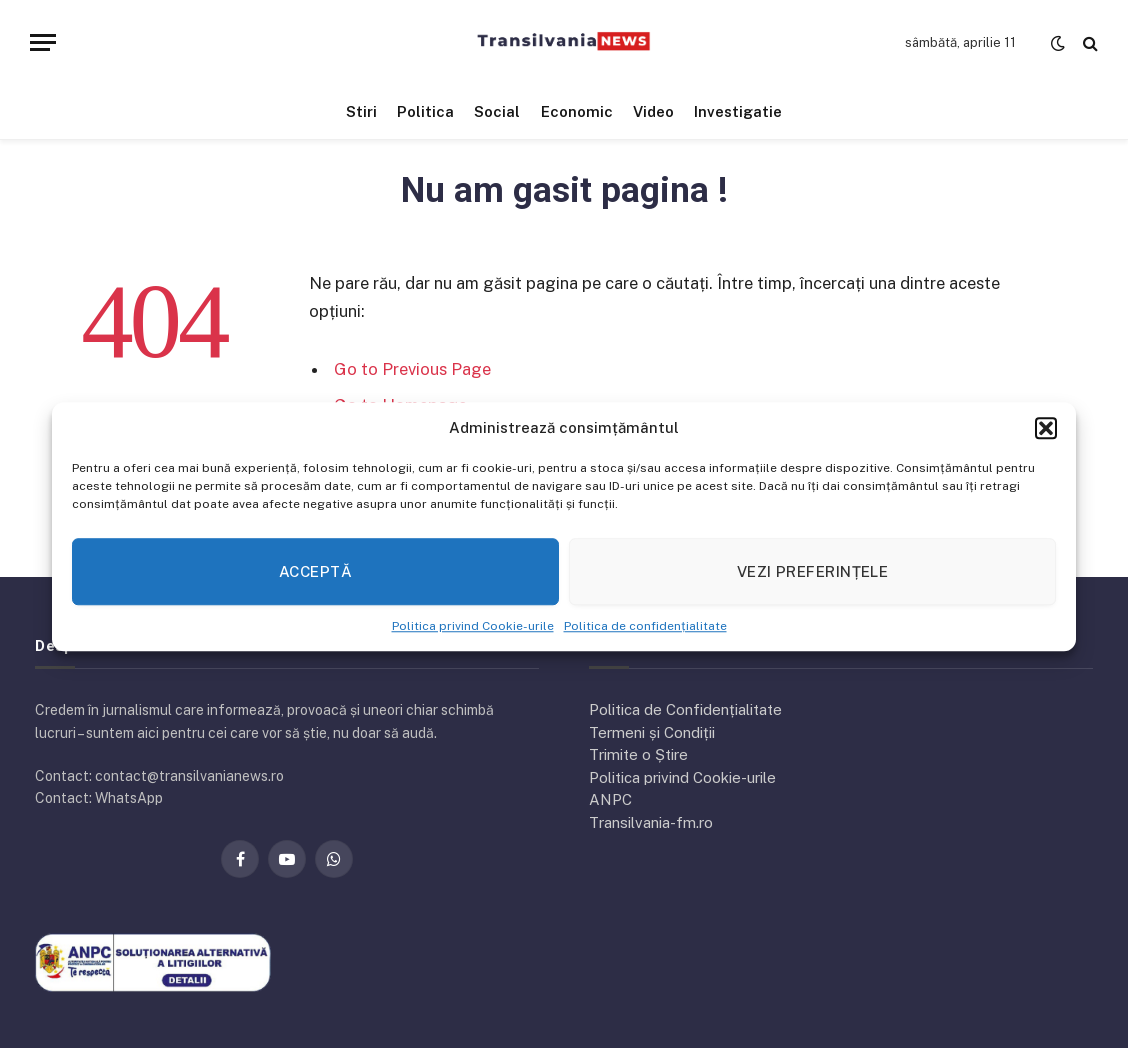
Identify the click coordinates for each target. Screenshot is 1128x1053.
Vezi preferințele (813, 571)
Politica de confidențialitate (645, 626)
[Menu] (43, 42)
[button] (1046, 428)
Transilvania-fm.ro (651, 822)
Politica (425, 111)
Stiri (361, 111)
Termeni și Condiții (652, 732)
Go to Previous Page (412, 369)
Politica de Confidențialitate (685, 709)
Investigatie (738, 111)
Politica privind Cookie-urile (473, 626)
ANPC (610, 799)
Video (653, 111)
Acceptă (315, 571)
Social (497, 111)
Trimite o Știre (638, 754)
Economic (577, 111)
